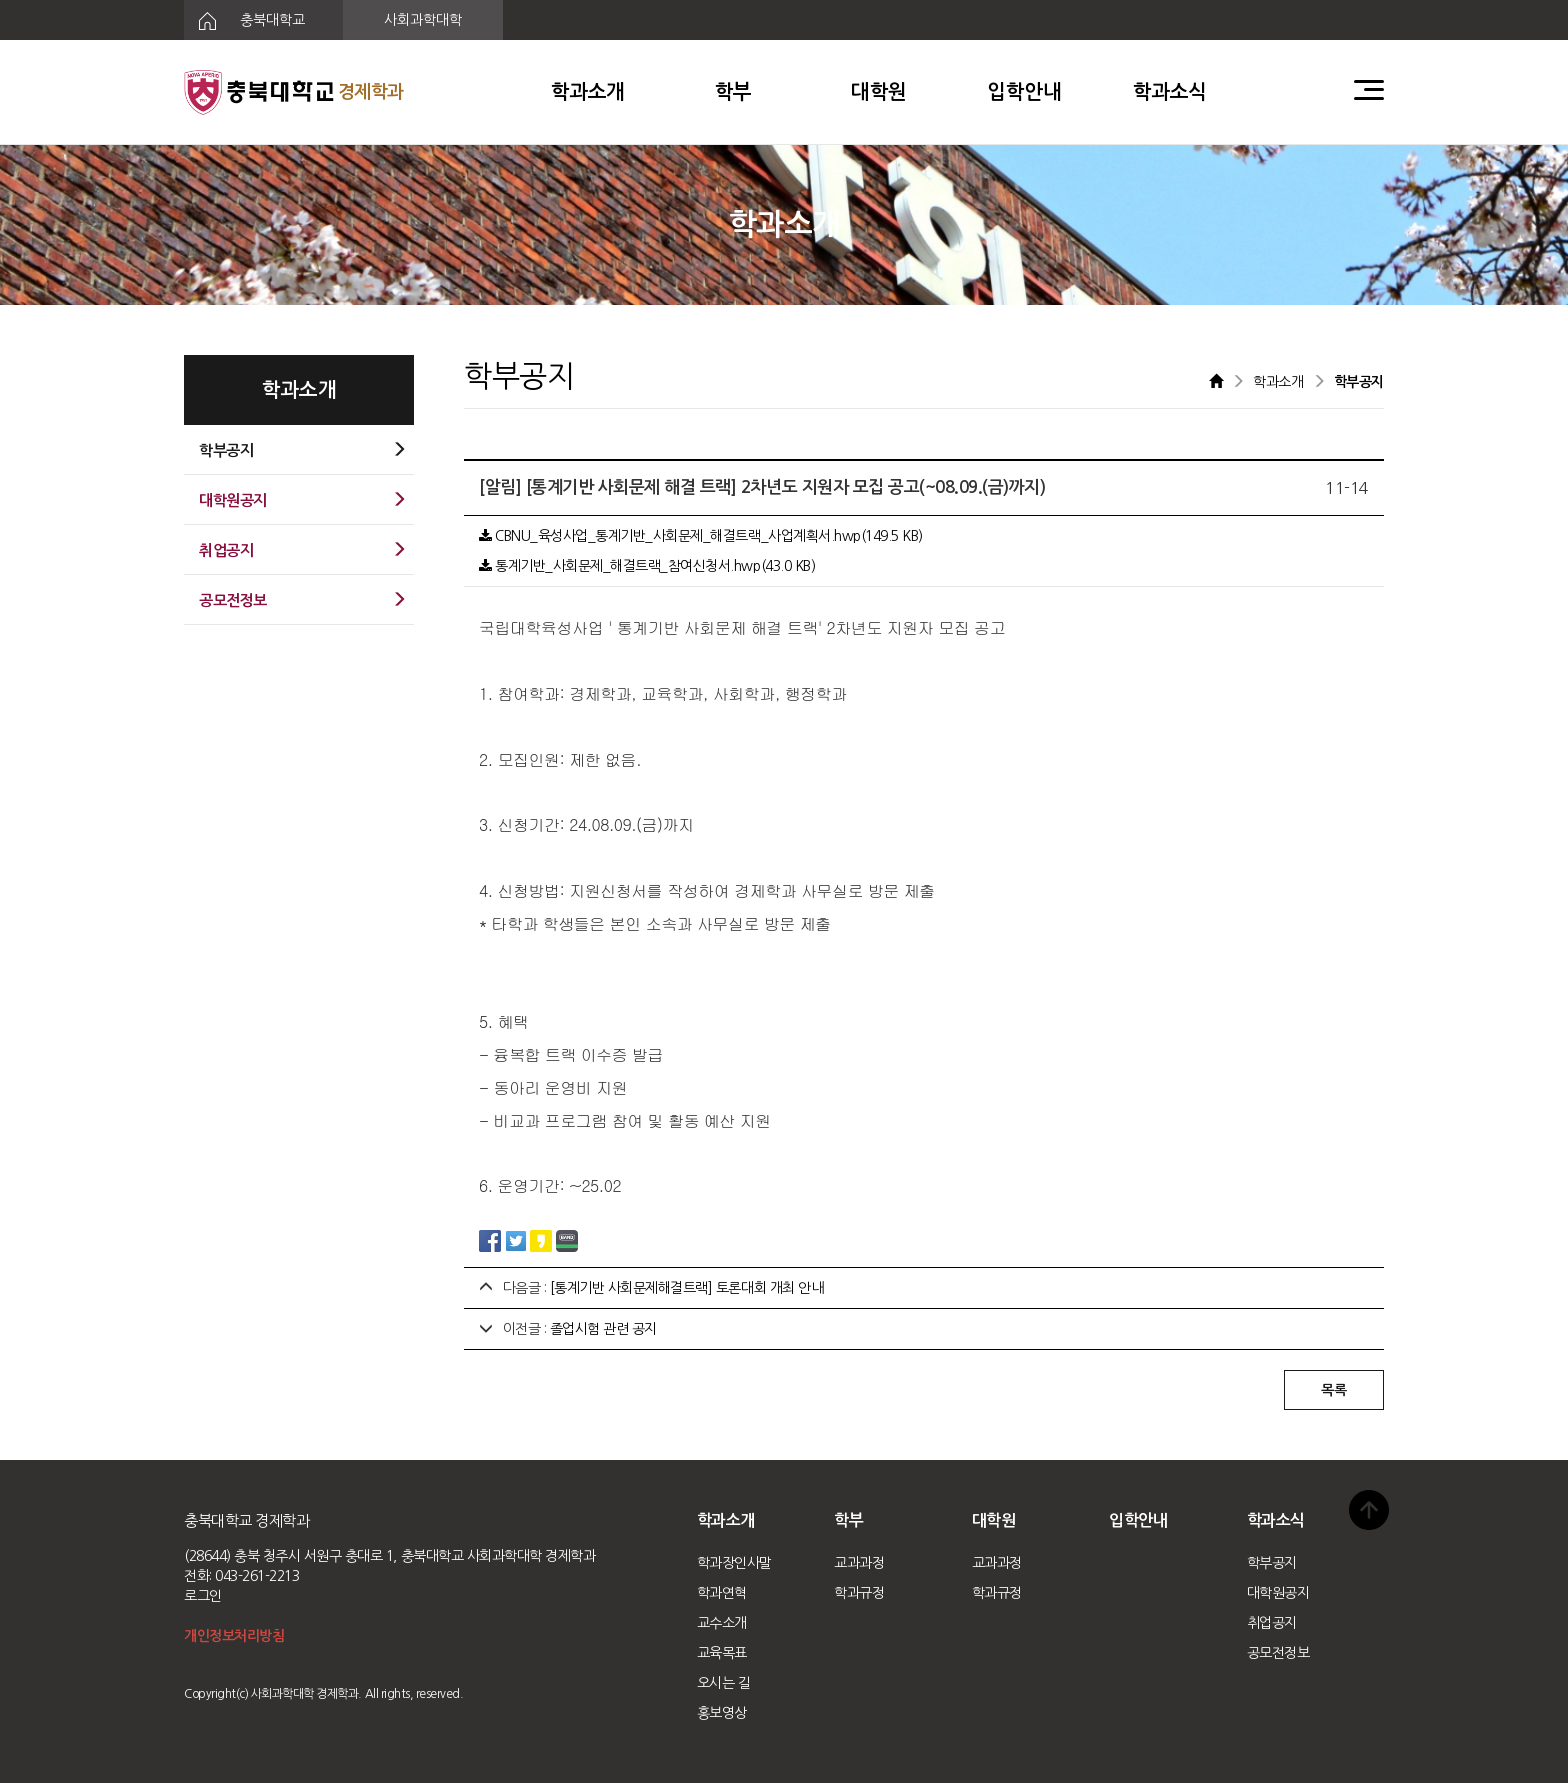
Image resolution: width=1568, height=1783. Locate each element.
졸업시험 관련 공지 (603, 1329)
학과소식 (1170, 92)
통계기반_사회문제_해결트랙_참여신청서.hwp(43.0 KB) (647, 566)
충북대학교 (244, 21)
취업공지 (1272, 1623)
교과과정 (859, 1563)
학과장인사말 (734, 1563)
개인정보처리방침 (234, 1636)
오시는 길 (724, 1683)
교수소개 (722, 1623)
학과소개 (588, 92)
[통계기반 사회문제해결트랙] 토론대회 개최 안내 (687, 1288)
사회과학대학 (423, 20)
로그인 (203, 1596)
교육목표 (722, 1653)
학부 (733, 92)
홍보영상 (722, 1713)
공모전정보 (1278, 1653)
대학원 (879, 92)
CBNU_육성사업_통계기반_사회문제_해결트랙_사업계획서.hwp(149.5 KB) (701, 536)
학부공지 (1272, 1563)
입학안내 (1024, 92)
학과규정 (859, 1593)
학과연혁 (722, 1593)
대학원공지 (1278, 1593)
